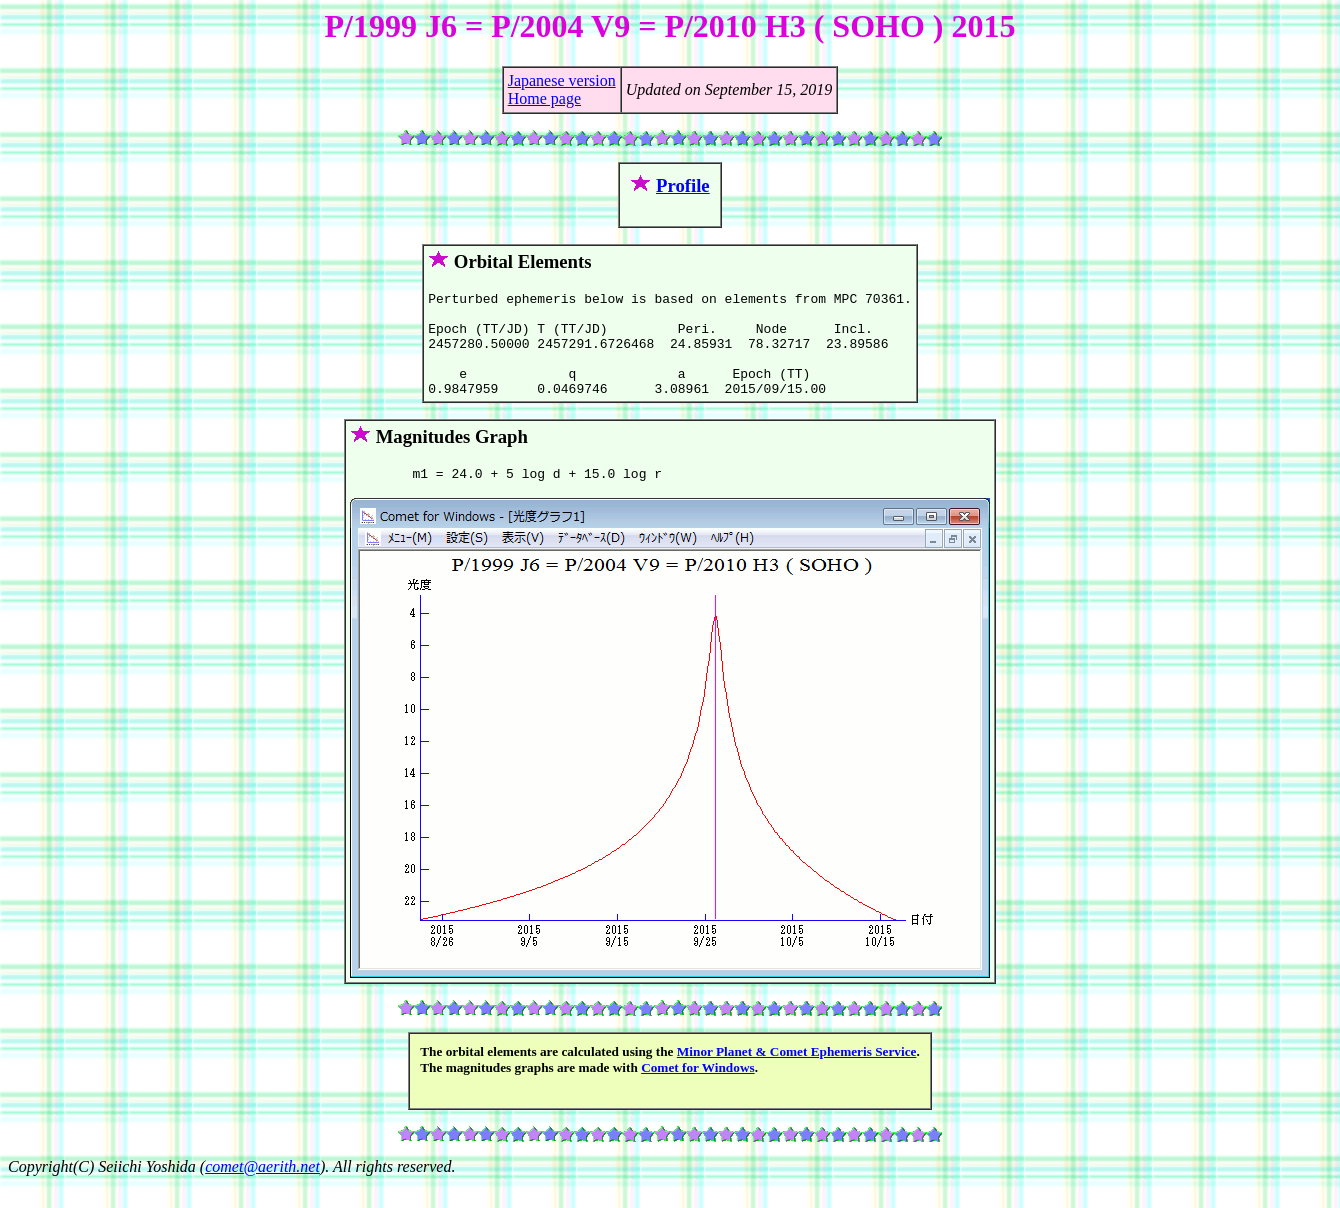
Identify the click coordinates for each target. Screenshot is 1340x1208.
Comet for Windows (698, 1091)
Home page (544, 98)
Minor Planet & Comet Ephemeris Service (797, 1075)
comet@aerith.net (262, 1190)
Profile (683, 185)
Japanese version (562, 80)
